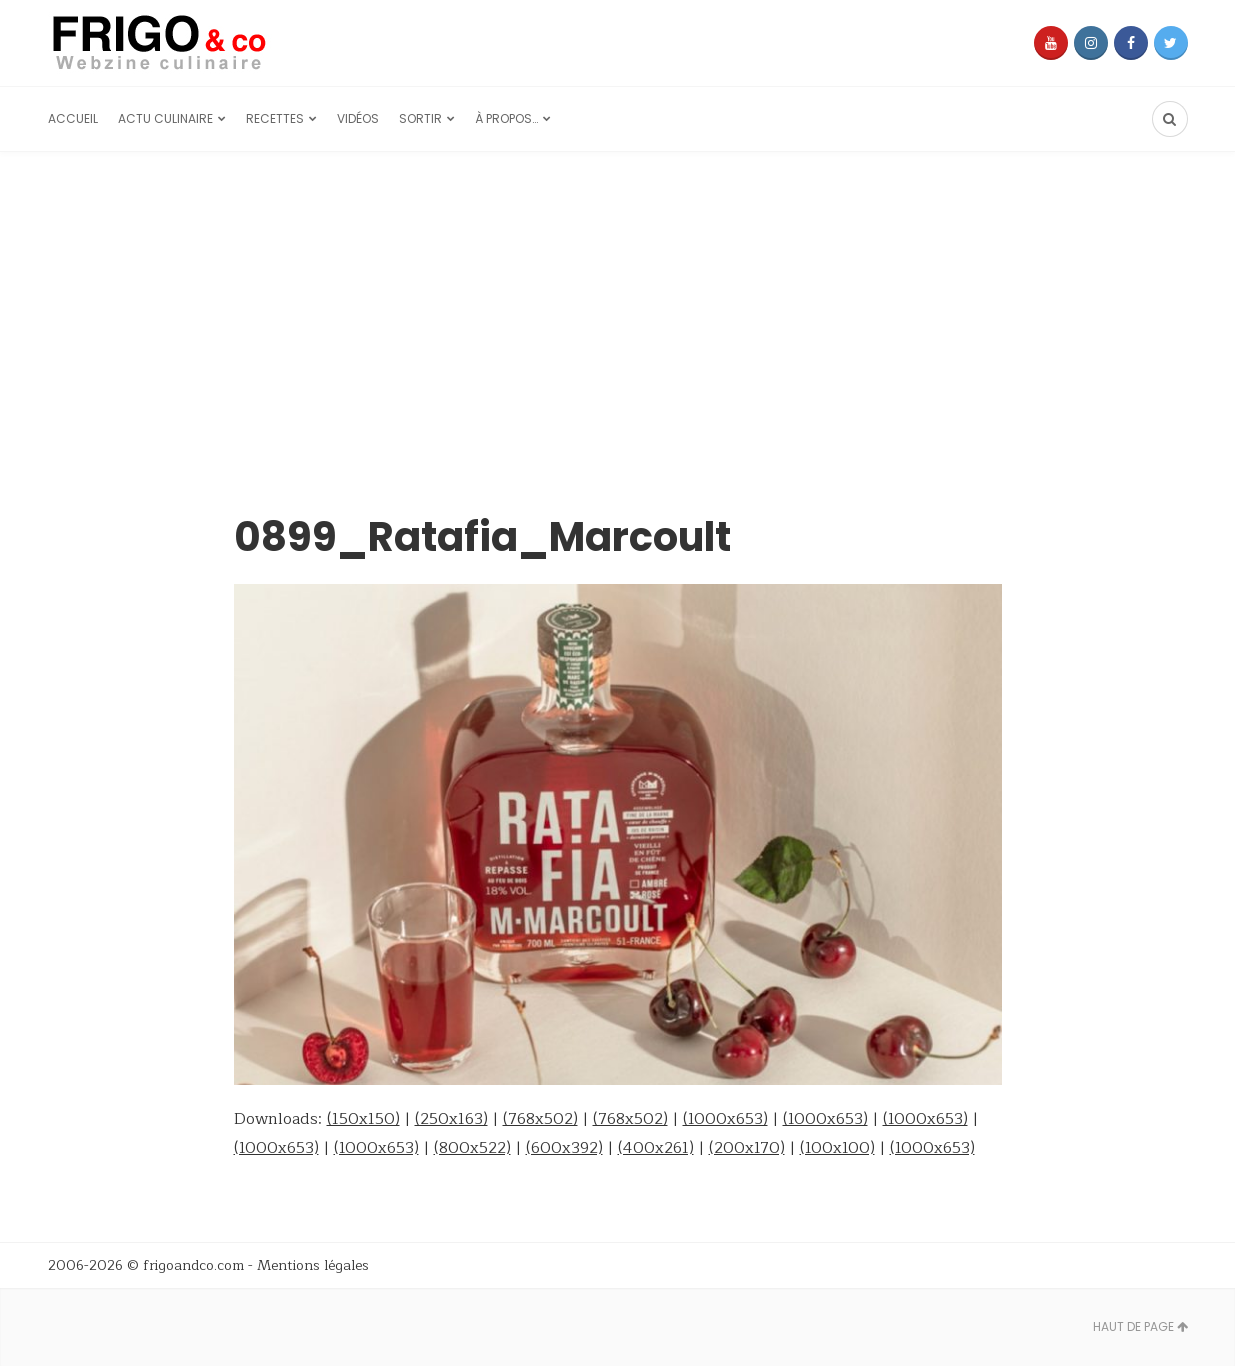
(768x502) (540, 1119)
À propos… (506, 118)
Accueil (73, 118)
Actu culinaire (165, 118)
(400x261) (656, 1148)
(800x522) (472, 1148)
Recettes (275, 118)
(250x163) (451, 1119)
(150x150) (363, 1119)
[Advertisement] (618, 302)
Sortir (420, 118)
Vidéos (358, 118)
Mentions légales (313, 1265)
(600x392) (564, 1148)
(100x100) (837, 1148)
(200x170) (747, 1148)
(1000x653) (725, 1119)
